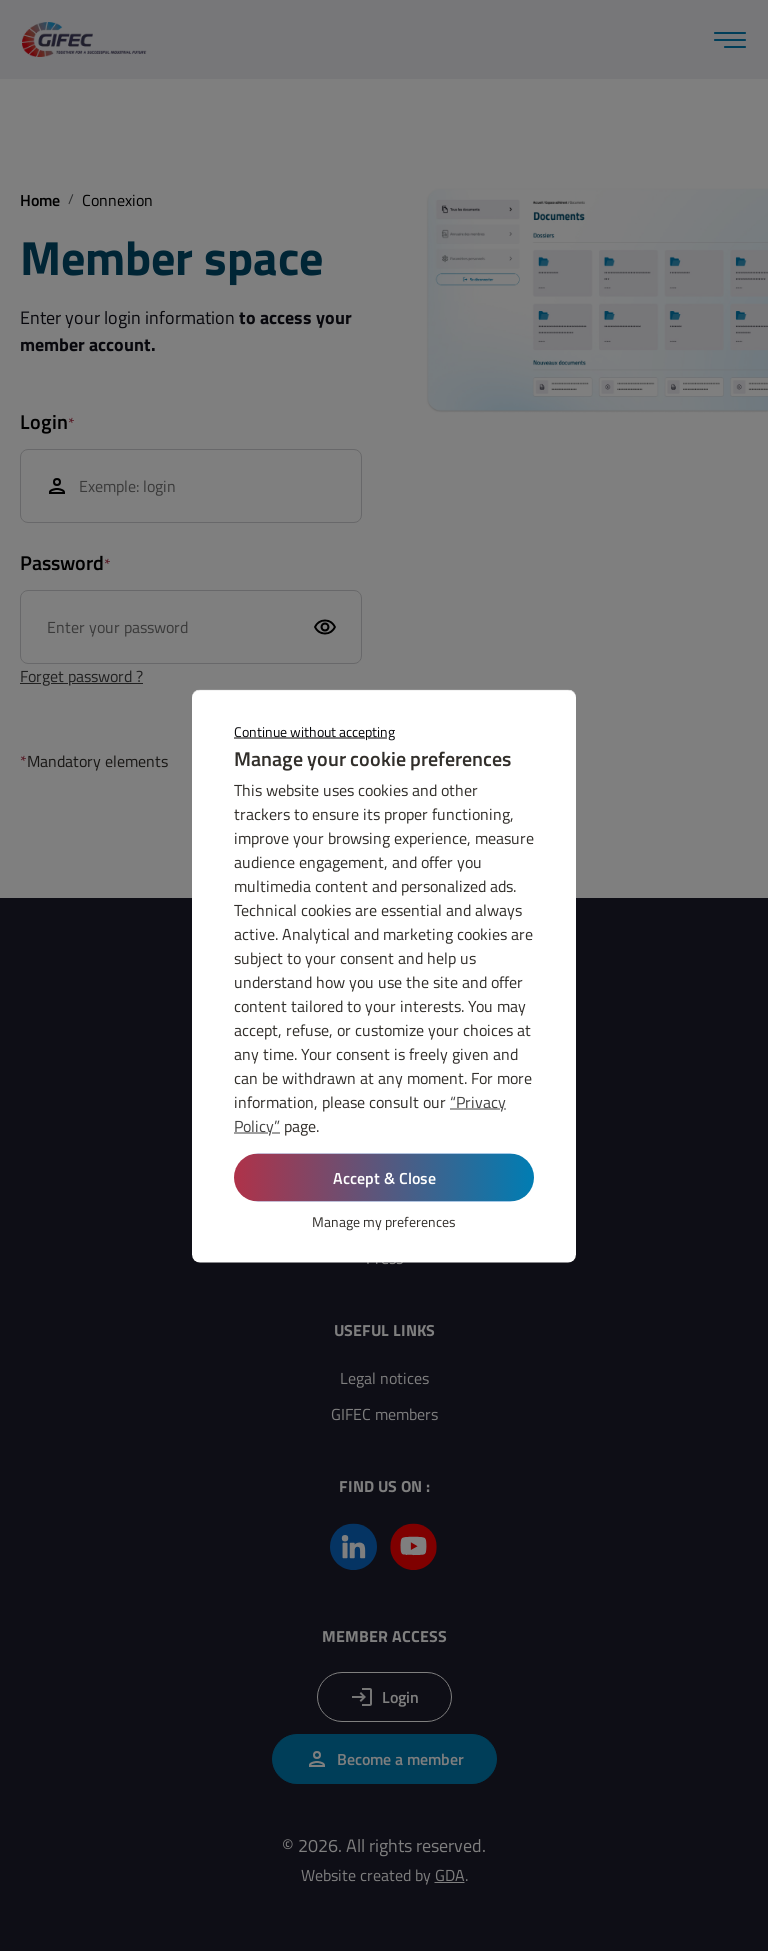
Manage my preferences (384, 1220)
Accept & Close (384, 1177)
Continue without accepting (314, 730)
